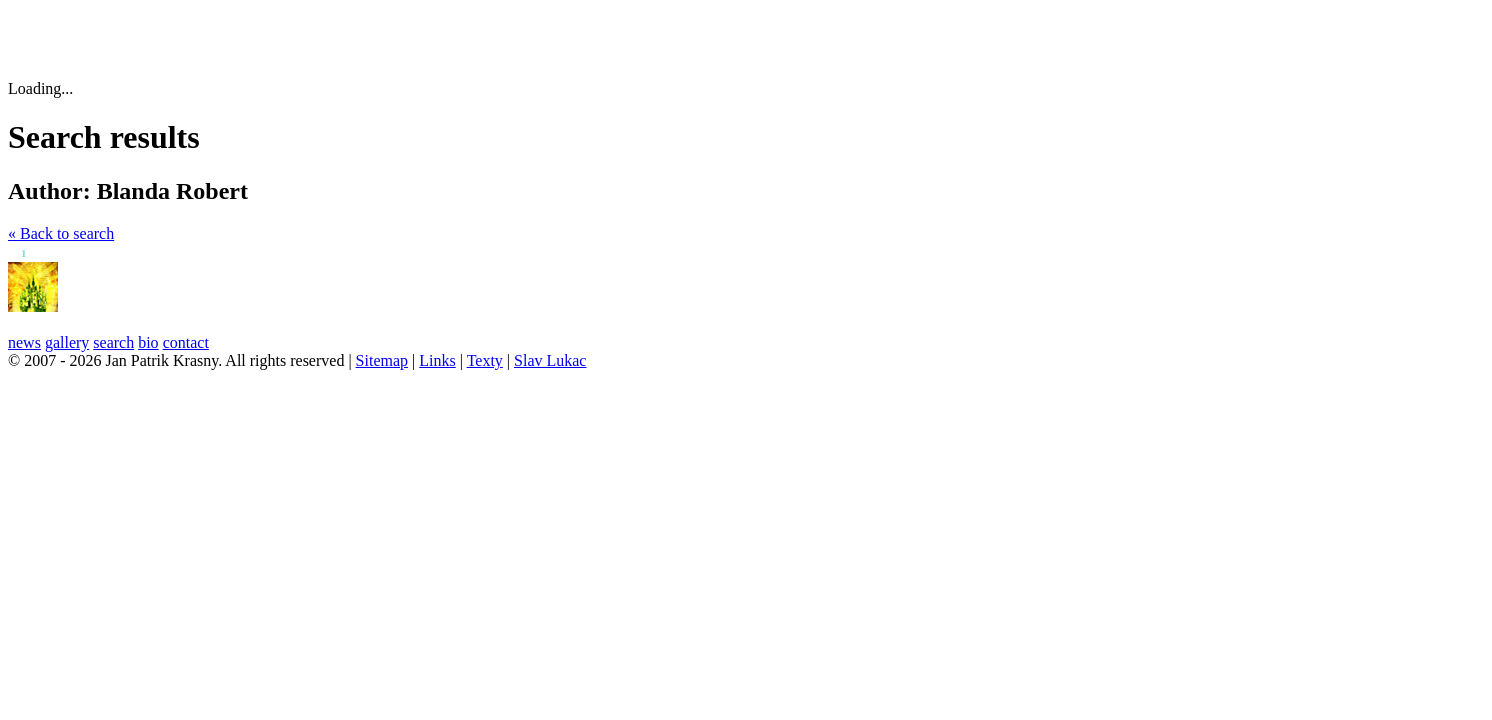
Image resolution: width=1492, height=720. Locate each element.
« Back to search (61, 233)
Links (437, 360)
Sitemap (382, 360)
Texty (485, 360)
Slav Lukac (550, 360)
